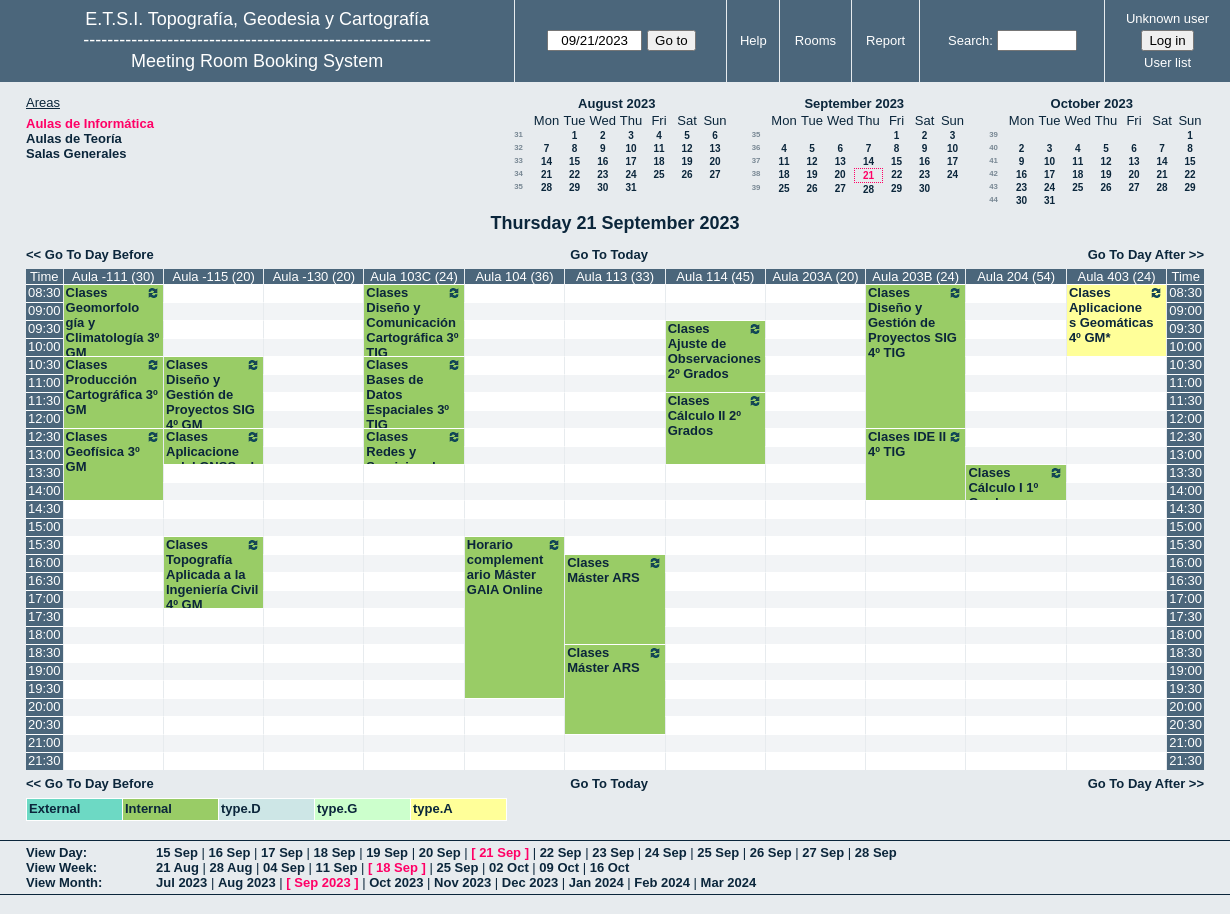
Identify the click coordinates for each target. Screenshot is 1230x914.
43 (993, 186)
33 (518, 160)
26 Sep (771, 852)
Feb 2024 (662, 882)
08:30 (44, 292)
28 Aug (230, 867)
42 (993, 173)
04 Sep (284, 867)
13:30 (44, 472)
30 (602, 187)
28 (546, 187)
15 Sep (177, 852)
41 (993, 160)
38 (756, 173)
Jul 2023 (181, 882)
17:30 (44, 616)
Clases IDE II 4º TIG (915, 444)
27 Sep (823, 852)
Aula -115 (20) (214, 276)
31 (518, 134)
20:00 (44, 706)
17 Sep (282, 852)
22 (574, 174)
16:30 (44, 580)
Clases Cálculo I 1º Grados (1015, 487)
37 (756, 160)
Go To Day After (1137, 254)
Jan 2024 (596, 882)
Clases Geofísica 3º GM (113, 451)
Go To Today (609, 254)
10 (630, 148)
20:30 (44, 724)
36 (756, 147)
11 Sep (336, 867)
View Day (54, 852)
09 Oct (559, 867)
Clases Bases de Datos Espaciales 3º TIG (413, 394)
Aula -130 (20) (314, 276)
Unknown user (1167, 18)
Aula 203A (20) (816, 276)
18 (658, 161)
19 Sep (387, 852)
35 (518, 186)
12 (686, 148)
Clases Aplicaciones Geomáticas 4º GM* (1116, 315)
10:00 (44, 346)
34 (518, 173)
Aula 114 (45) (715, 276)
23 (602, 174)
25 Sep (718, 852)
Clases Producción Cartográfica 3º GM (113, 387)
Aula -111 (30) (113, 276)
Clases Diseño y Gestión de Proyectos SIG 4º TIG (915, 322)
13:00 (44, 454)
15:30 (44, 544)
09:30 (44, 328)
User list (1167, 62)
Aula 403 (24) (1117, 276)
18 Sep (335, 852)
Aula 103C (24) (413, 276)
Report (885, 40)
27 (714, 174)
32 (518, 147)
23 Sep (613, 852)
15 (574, 161)
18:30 (44, 652)
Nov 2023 (462, 882)
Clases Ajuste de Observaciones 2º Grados (715, 351)
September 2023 (854, 103)
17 (630, 161)
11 (658, 148)
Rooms (815, 40)
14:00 (44, 490)
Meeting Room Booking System (257, 61)
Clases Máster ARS (614, 570)
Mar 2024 (729, 882)
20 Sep (440, 852)
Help (753, 40)
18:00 (44, 634)
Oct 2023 (396, 882)
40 (993, 147)
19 (686, 161)
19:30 (44, 688)
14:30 (44, 508)
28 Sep (876, 852)
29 (574, 187)
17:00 (44, 598)
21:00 (44, 742)
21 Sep (500, 852)
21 (546, 174)
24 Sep (666, 852)
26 (686, 174)
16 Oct (610, 867)
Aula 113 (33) (615, 276)
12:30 (44, 436)
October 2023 (1092, 103)
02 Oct (509, 867)
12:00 (44, 418)
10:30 (44, 364)
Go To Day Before (99, 254)
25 (658, 174)
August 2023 (616, 103)
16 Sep (230, 852)
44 (993, 199)
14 (546, 161)
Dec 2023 (530, 882)
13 (714, 148)
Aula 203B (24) (915, 276)
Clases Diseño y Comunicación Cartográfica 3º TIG (413, 322)
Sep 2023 (322, 882)
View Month (62, 882)
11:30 (44, 400)
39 (756, 187)
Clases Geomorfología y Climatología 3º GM (113, 322)
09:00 (44, 310)
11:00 (44, 382)
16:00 (44, 562)
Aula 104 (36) (514, 276)
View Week (59, 867)
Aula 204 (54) (1016, 276)
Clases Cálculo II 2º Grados (715, 415)
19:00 (44, 670)
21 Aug (177, 867)
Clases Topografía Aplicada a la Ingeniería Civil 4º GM (213, 574)
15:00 (44, 526)
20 (714, 161)
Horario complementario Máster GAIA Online (514, 567)
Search (968, 40)
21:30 (44, 760)
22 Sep (561, 852)
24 (630, 174)
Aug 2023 (247, 882)
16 (602, 161)
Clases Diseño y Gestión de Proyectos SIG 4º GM (213, 394)
